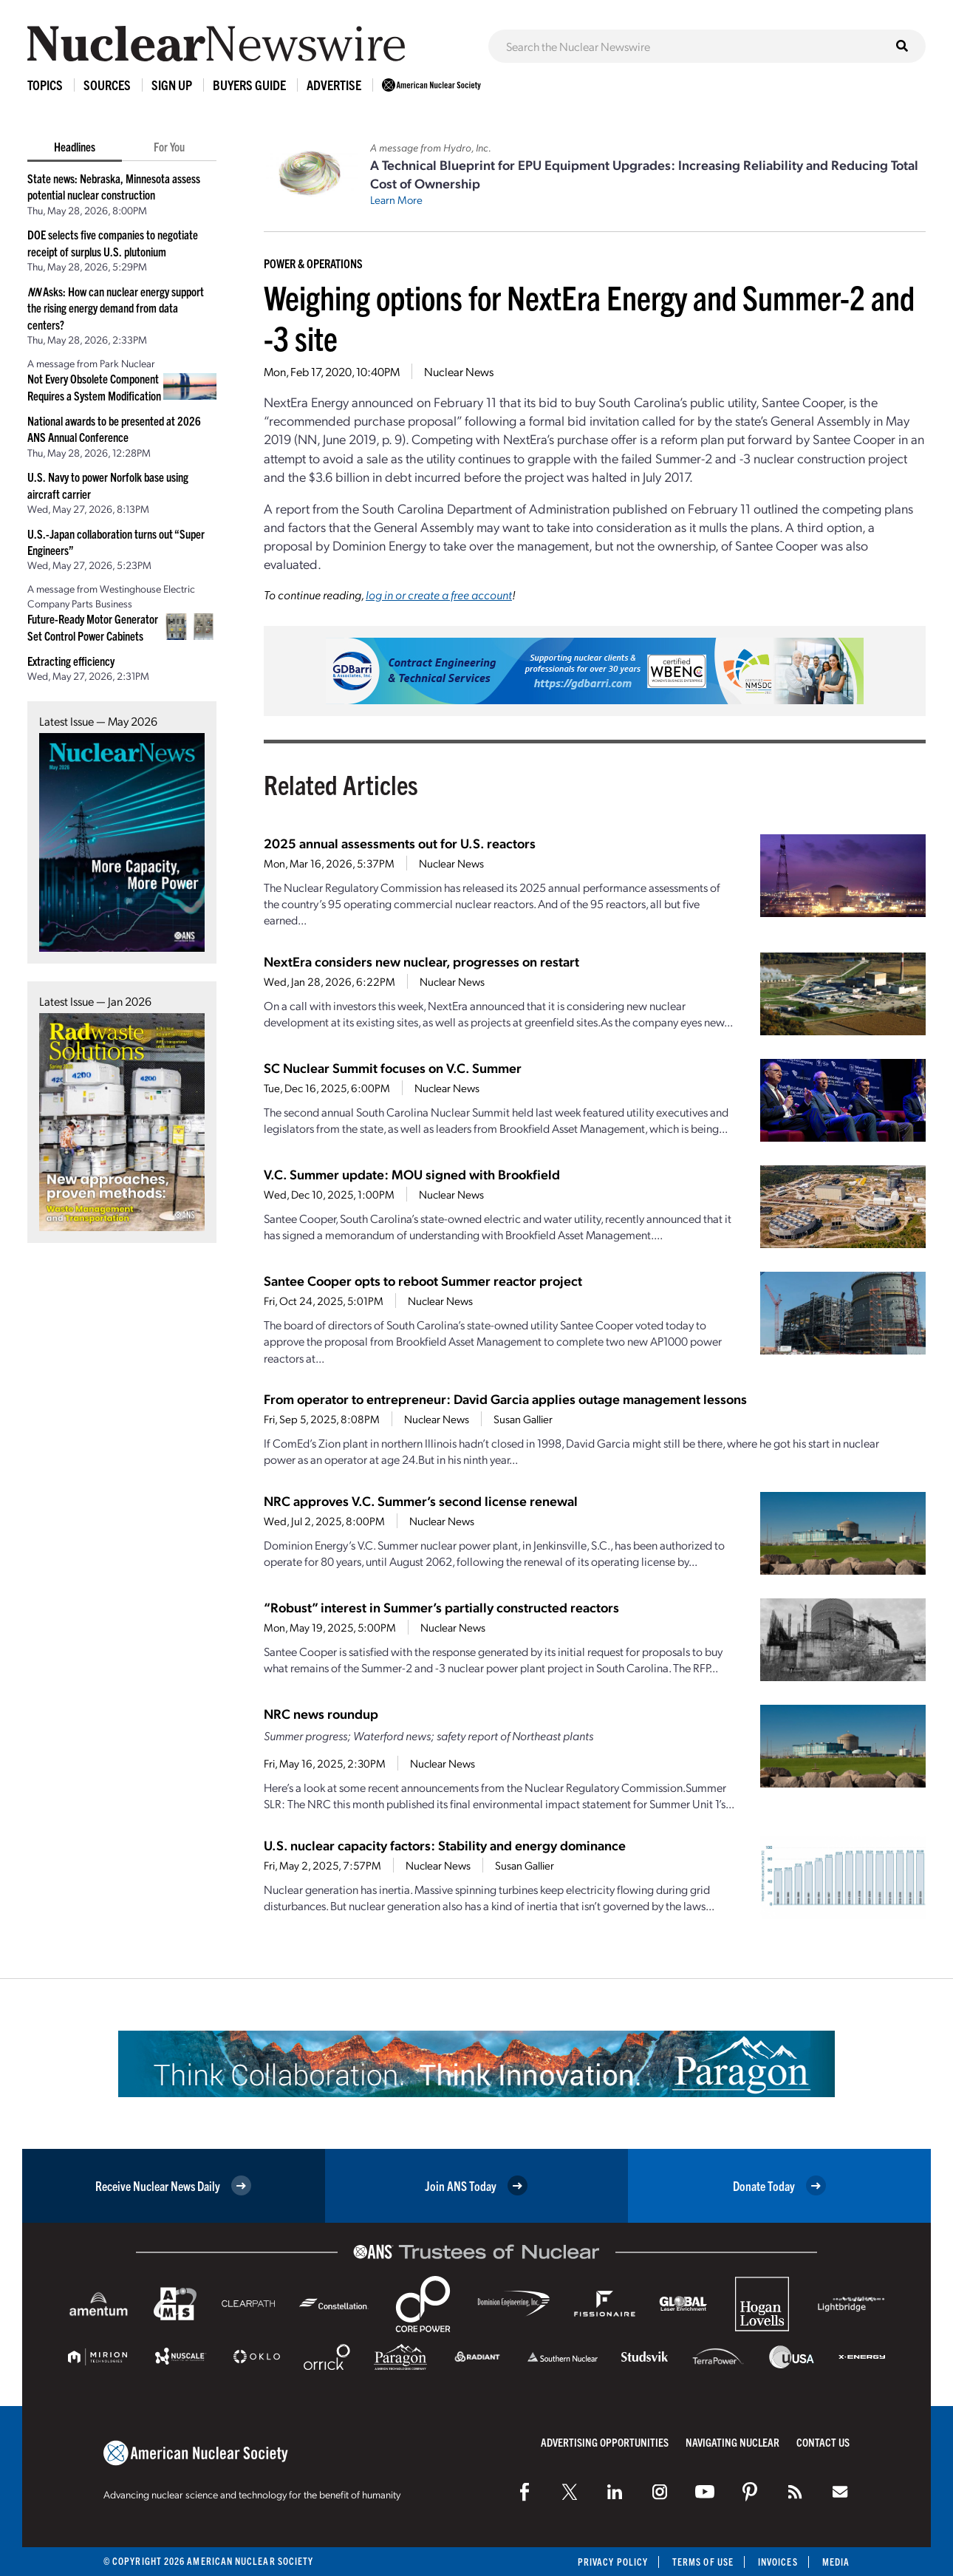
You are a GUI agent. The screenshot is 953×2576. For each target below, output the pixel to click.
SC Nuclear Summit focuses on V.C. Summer (393, 1067)
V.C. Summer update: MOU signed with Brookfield (412, 1173)
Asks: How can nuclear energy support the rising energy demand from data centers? (115, 308)
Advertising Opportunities (605, 2442)
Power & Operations (313, 263)
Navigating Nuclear (732, 2442)
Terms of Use (703, 2561)
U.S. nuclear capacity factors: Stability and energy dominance (445, 1844)
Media (836, 2561)
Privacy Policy (613, 2561)
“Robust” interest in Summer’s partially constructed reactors (441, 1606)
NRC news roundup (321, 1713)
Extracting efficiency (71, 660)
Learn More (396, 199)
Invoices (778, 2561)
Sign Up (171, 84)
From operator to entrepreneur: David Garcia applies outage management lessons (505, 1398)
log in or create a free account (439, 594)
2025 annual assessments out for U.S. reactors (400, 842)
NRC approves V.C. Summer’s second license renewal (421, 1500)
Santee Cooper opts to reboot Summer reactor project (423, 1280)
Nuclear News (458, 371)
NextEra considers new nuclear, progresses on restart (421, 961)
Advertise (334, 84)
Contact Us (823, 2442)
